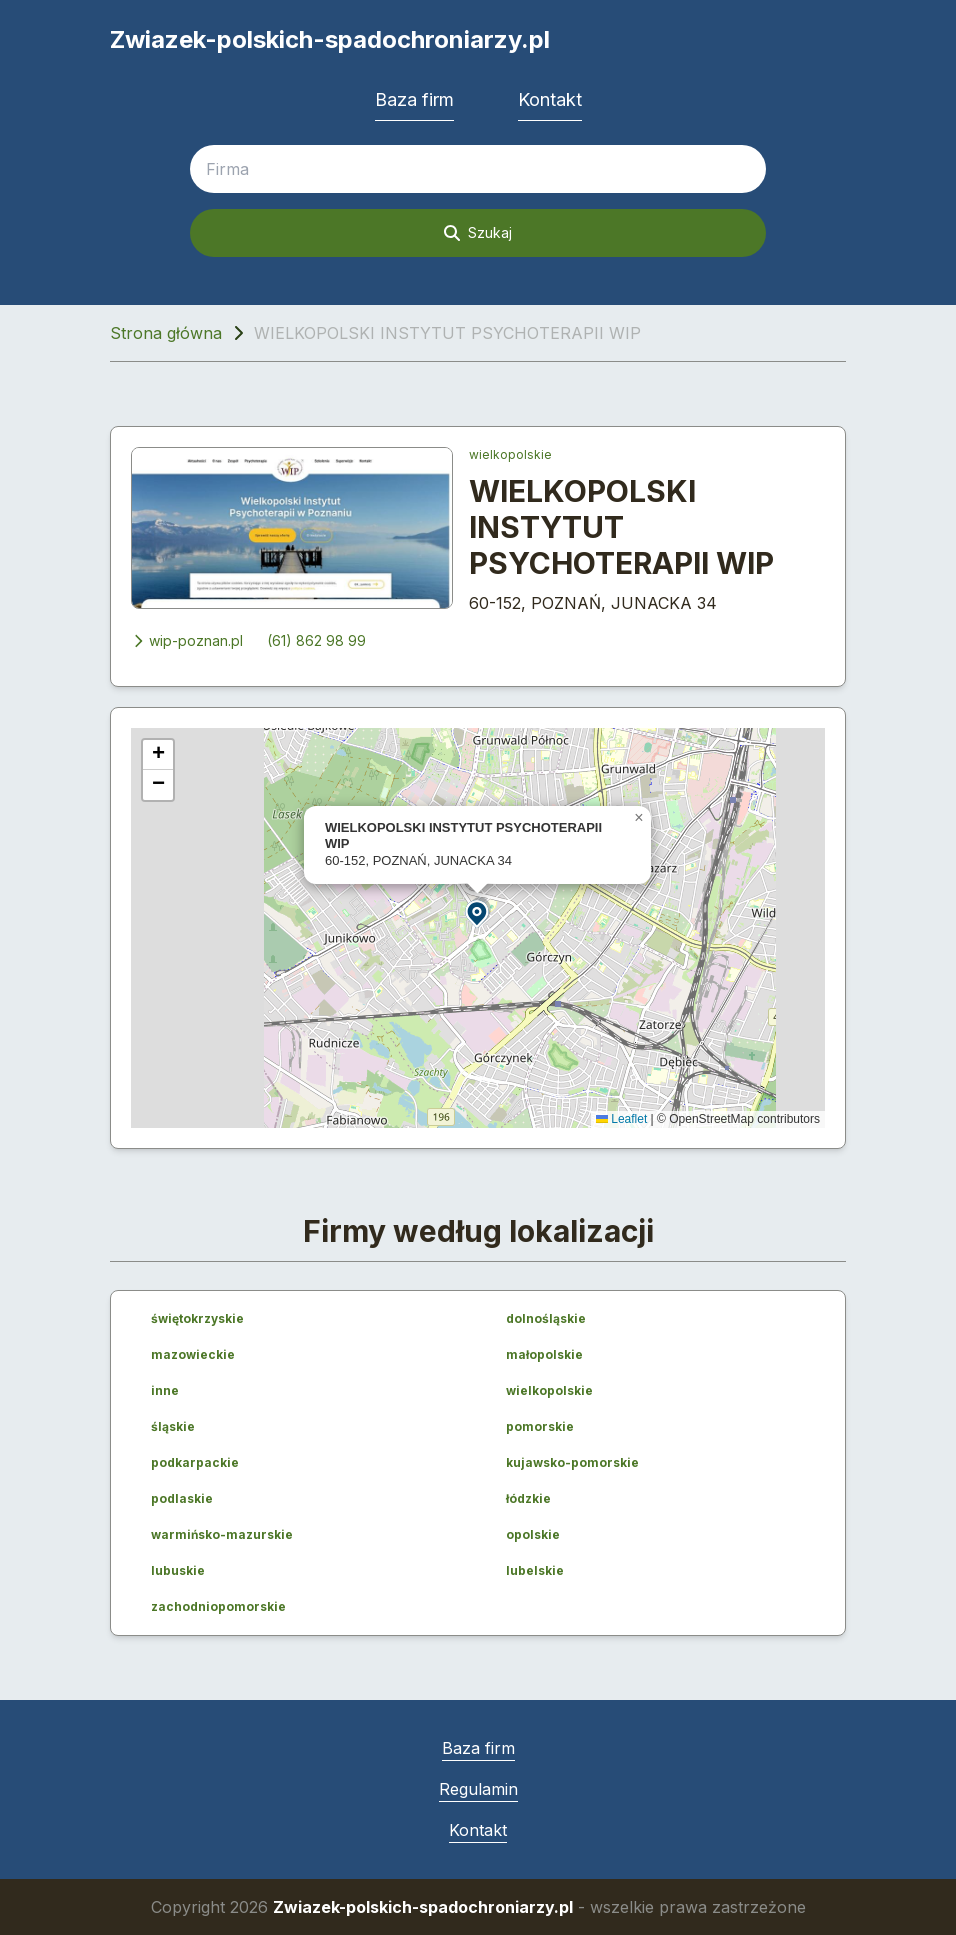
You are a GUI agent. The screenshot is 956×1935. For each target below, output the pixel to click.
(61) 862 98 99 (316, 640)
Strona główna (166, 333)
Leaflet (621, 1119)
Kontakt (550, 99)
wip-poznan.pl (187, 640)
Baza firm (414, 99)
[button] (478, 912)
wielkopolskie (510, 454)
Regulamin (478, 1789)
